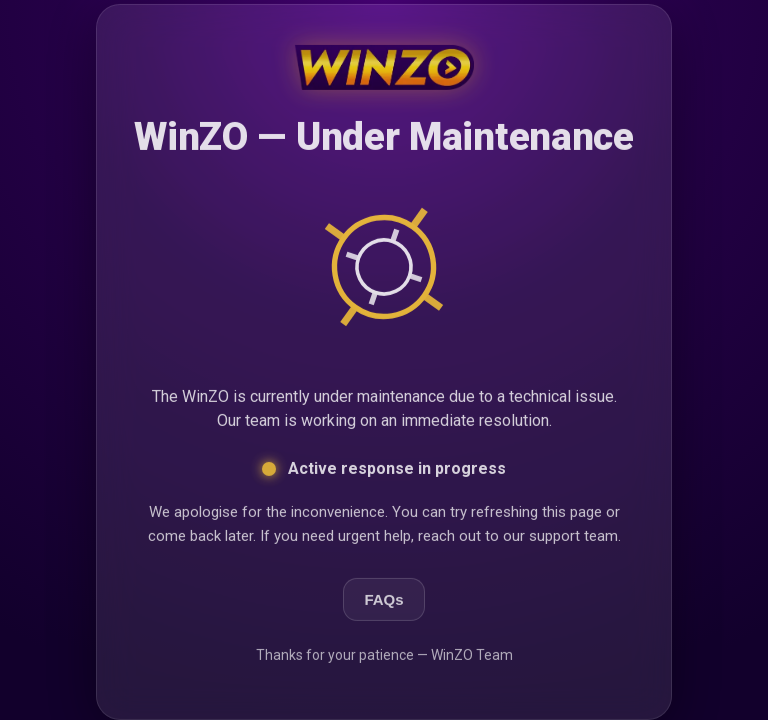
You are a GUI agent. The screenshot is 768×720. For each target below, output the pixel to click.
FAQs (383, 600)
